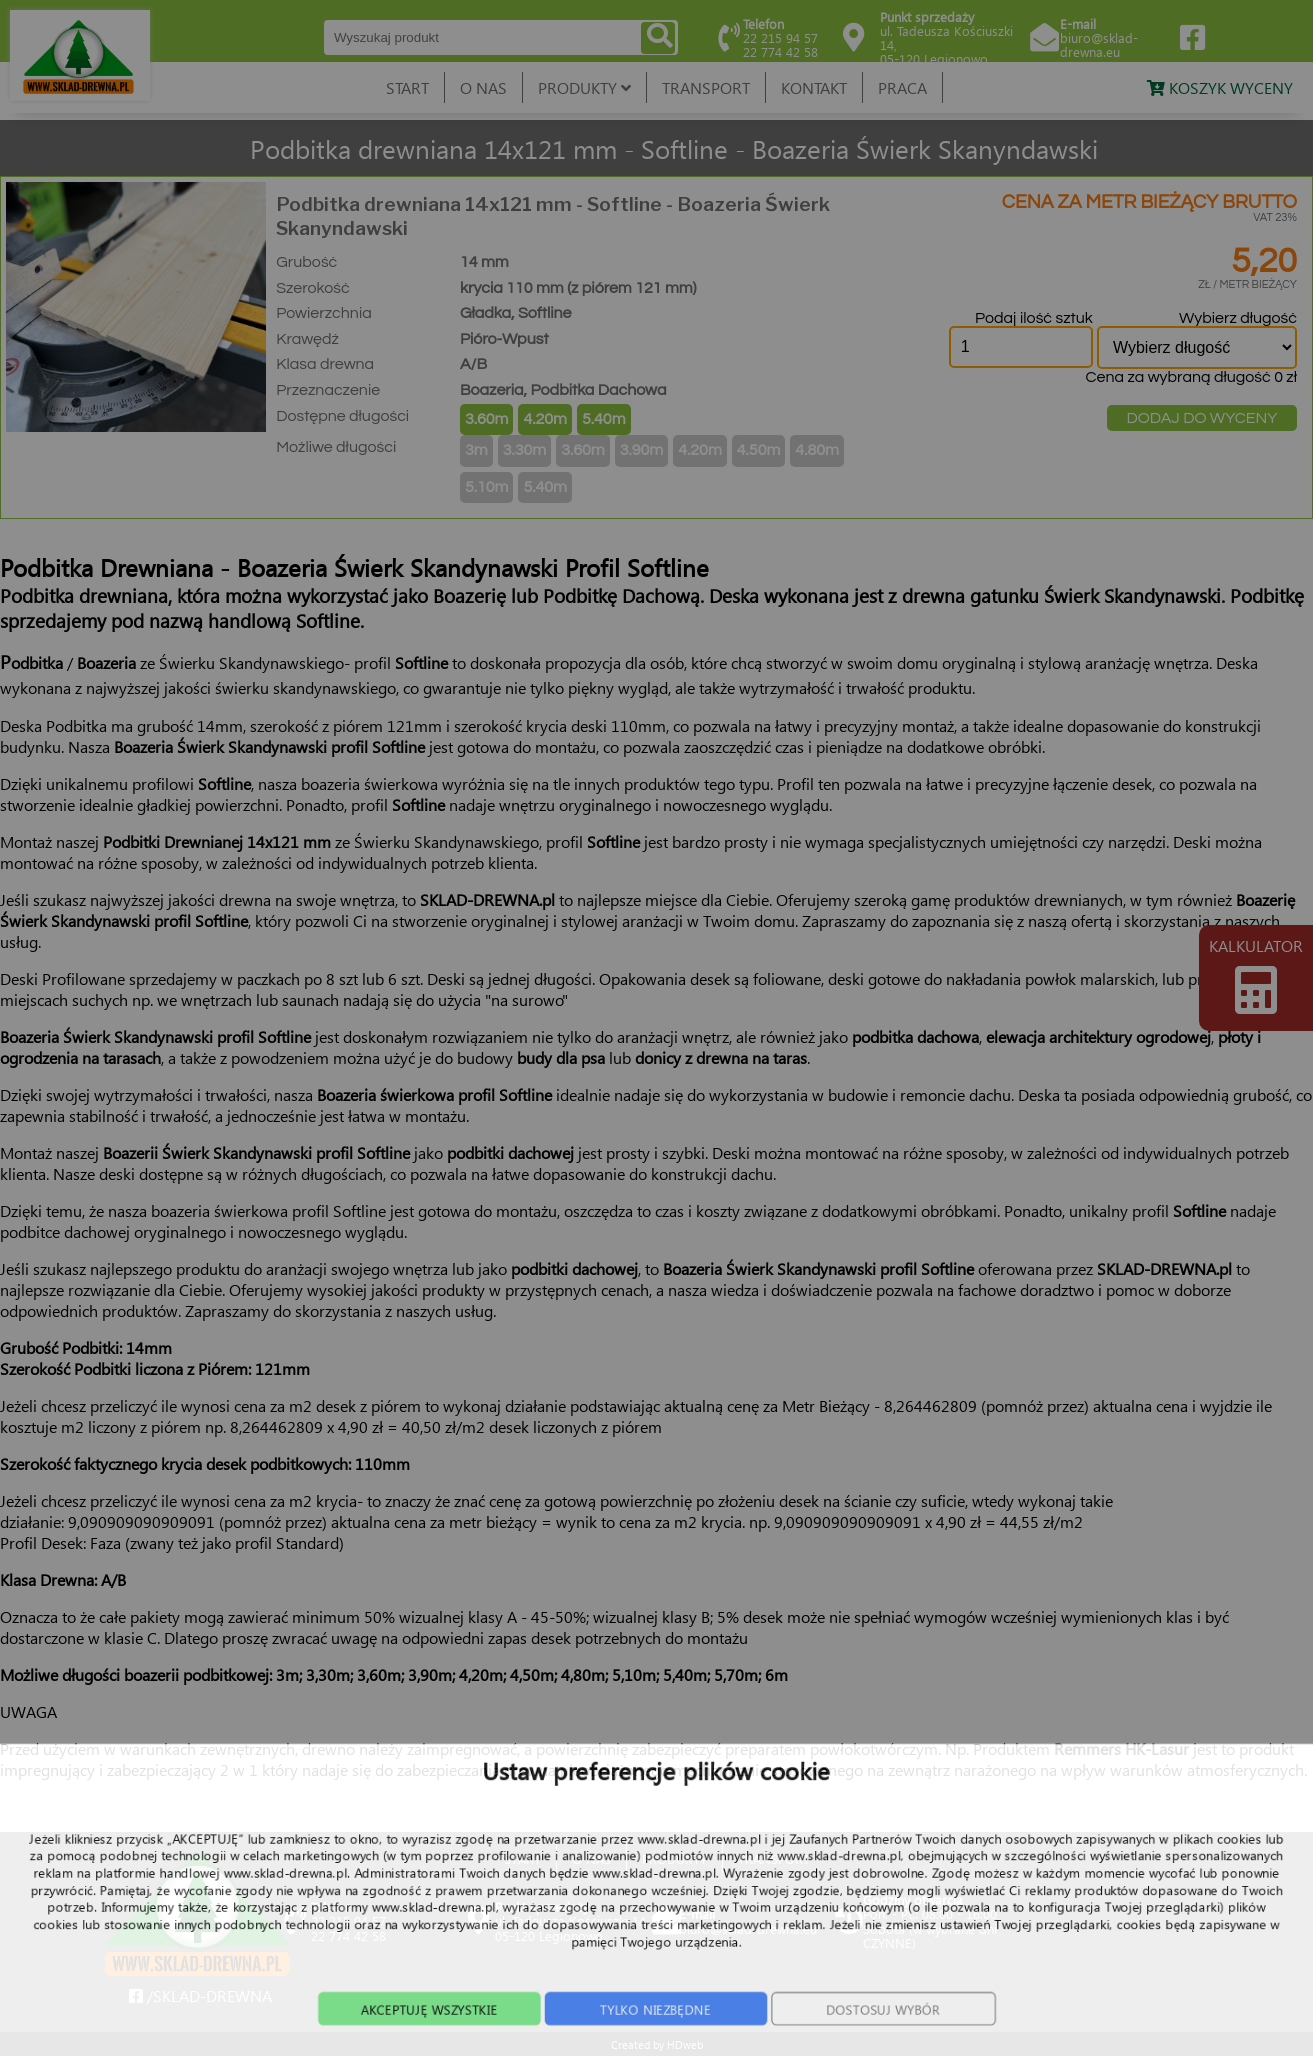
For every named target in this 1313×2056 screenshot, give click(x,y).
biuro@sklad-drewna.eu (1099, 44)
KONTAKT (814, 87)
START (407, 87)
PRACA (902, 87)
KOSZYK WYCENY (1220, 87)
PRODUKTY (584, 87)
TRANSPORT (706, 87)
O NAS (483, 87)
